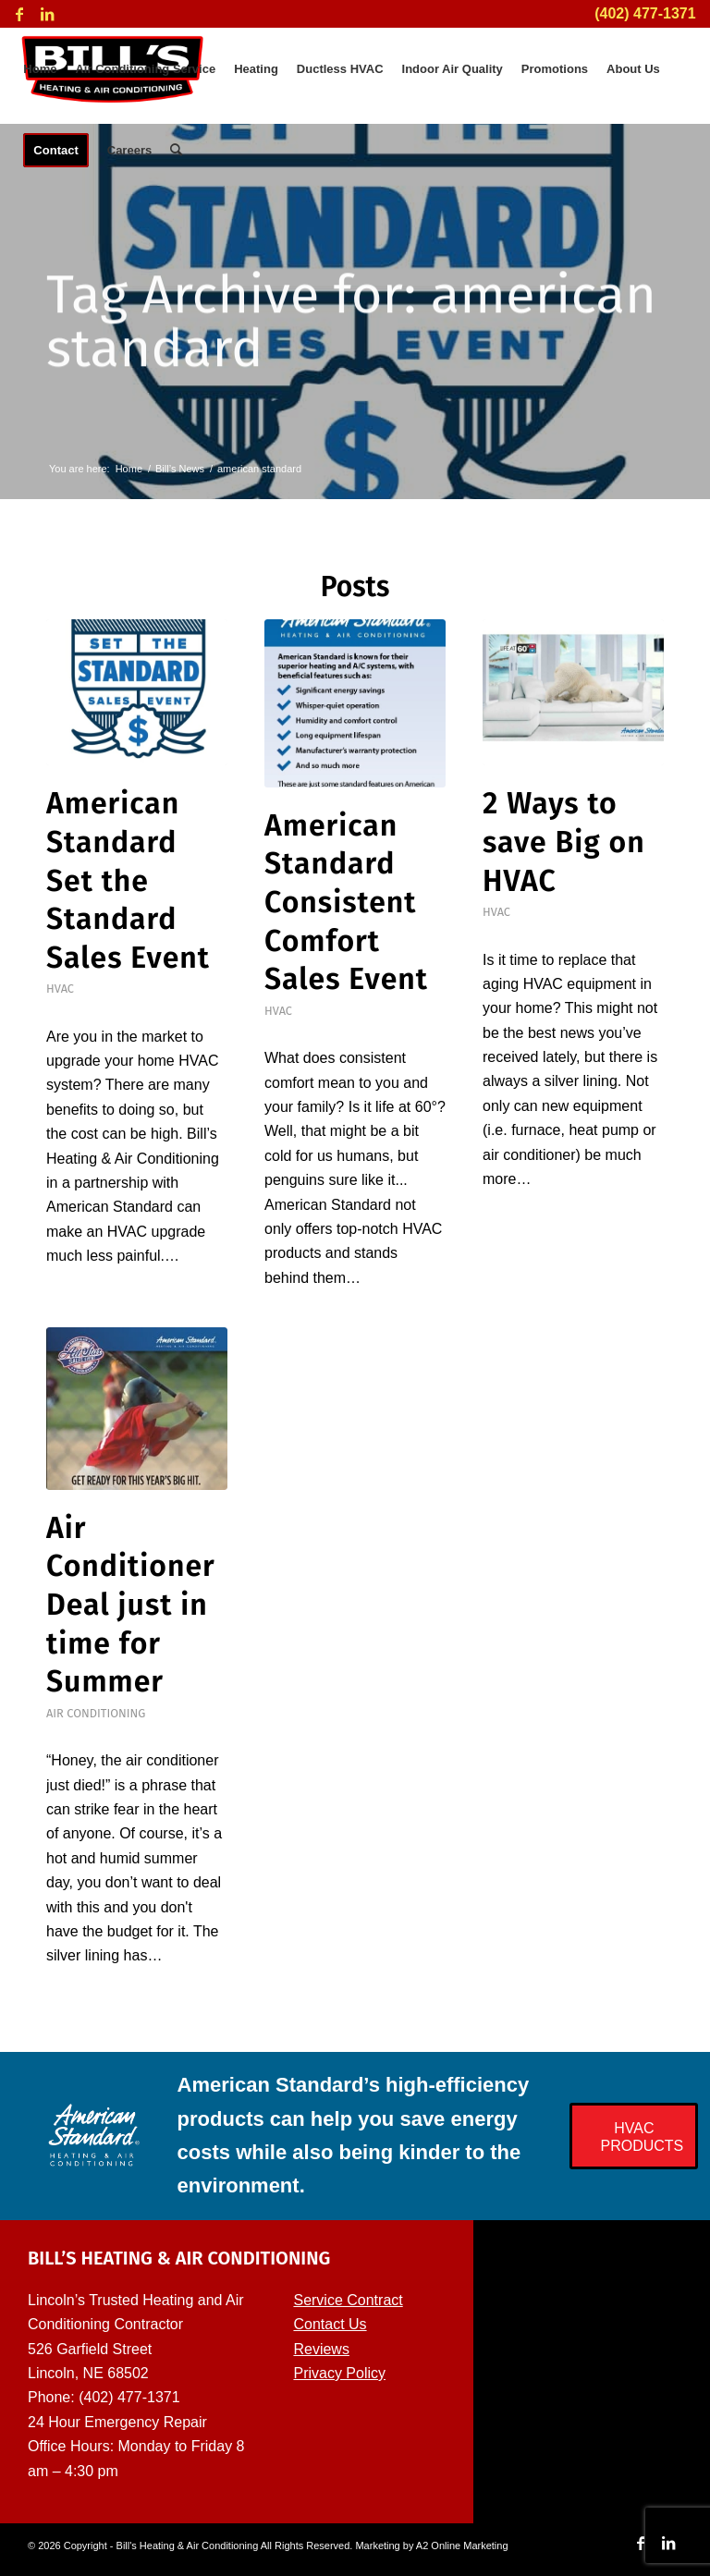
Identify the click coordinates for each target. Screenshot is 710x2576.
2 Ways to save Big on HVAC (564, 841)
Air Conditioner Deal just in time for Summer (130, 1604)
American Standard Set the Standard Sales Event (128, 880)
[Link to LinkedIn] (47, 14)
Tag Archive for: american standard (351, 326)
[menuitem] (40, 69)
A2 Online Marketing (462, 2545)
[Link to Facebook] (19, 14)
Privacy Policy (339, 2373)
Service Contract (347, 2300)
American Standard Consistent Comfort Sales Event (346, 902)
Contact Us (329, 2324)
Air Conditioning (95, 1713)
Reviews (321, 2349)
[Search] (176, 150)
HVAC (60, 988)
